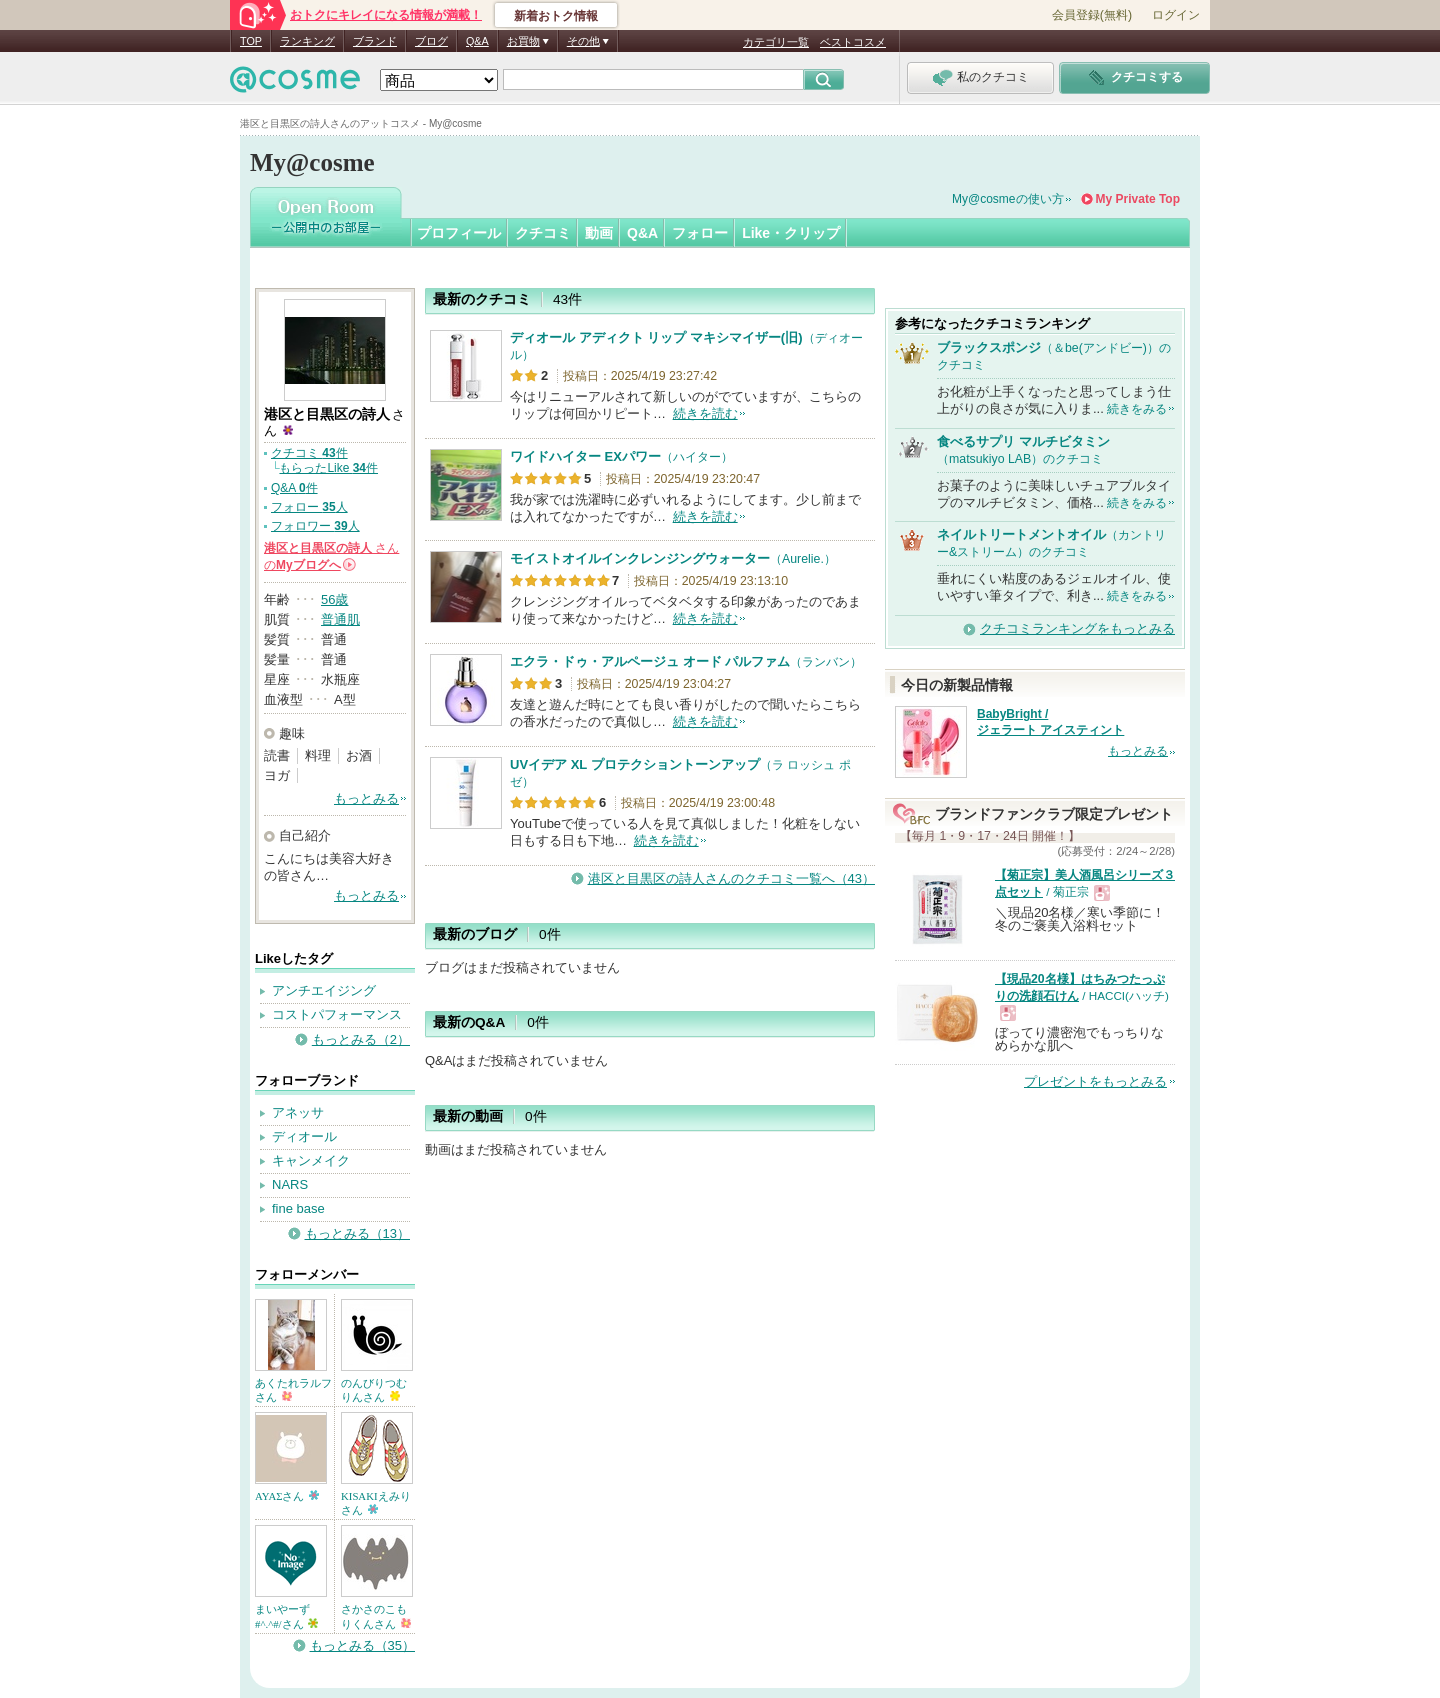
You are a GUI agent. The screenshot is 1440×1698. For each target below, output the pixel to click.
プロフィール (459, 233)
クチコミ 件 (309, 453)
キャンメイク (311, 1160)
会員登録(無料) (1092, 15)
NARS (290, 1184)
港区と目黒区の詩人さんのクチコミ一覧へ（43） (731, 878)
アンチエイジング (324, 990)
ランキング (307, 41)
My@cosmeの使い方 (1008, 199)
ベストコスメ (853, 42)
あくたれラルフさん (293, 1390)
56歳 (334, 599)
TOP (251, 41)
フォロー (700, 233)
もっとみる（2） (361, 1039)
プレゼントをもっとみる (1095, 1081)
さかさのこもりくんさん (376, 1616)
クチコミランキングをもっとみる (1077, 628)
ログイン (1176, 15)
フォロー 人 (309, 507)
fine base (298, 1208)
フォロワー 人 (315, 526)
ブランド (375, 41)
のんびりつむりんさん (374, 1390)
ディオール (304, 1136)
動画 (599, 233)
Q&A (477, 41)
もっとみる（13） (357, 1233)
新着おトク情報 (556, 16)
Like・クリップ (791, 233)
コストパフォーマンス (337, 1014)
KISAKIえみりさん (376, 1503)
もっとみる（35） (362, 1645)
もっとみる (366, 798)
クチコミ (543, 233)
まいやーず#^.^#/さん (286, 1616)
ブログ (431, 41)
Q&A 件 (294, 488)
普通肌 (340, 619)
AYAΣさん (287, 1496)
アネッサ (298, 1112)
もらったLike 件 (328, 468)
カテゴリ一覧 (776, 42)
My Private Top (1138, 199)
